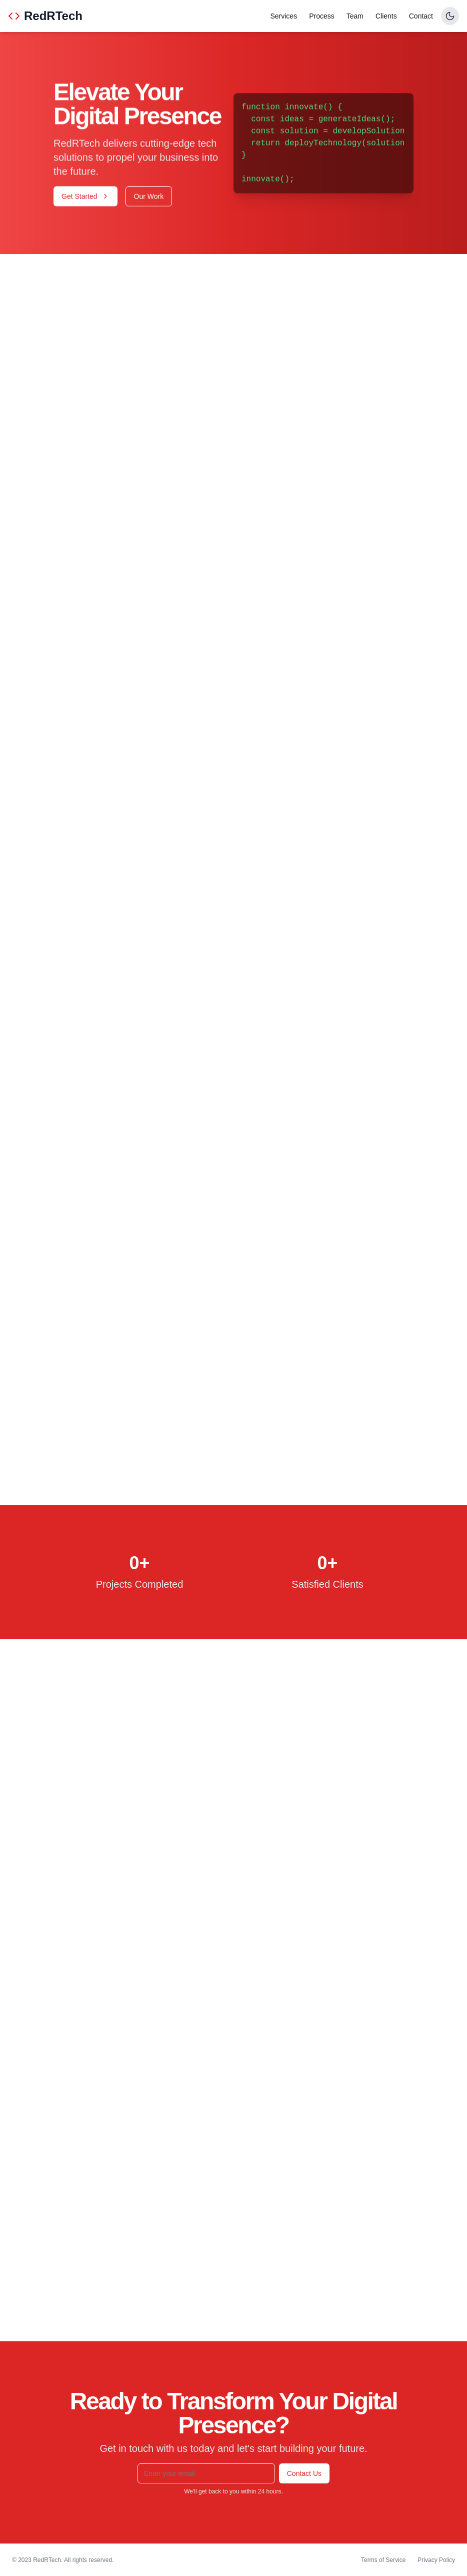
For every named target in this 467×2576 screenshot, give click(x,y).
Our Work (149, 197)
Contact (421, 16)
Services (283, 16)
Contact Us (304, 2473)
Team (355, 16)
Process (321, 16)
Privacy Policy (436, 2559)
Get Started (86, 197)
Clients (386, 16)
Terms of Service (383, 2559)
